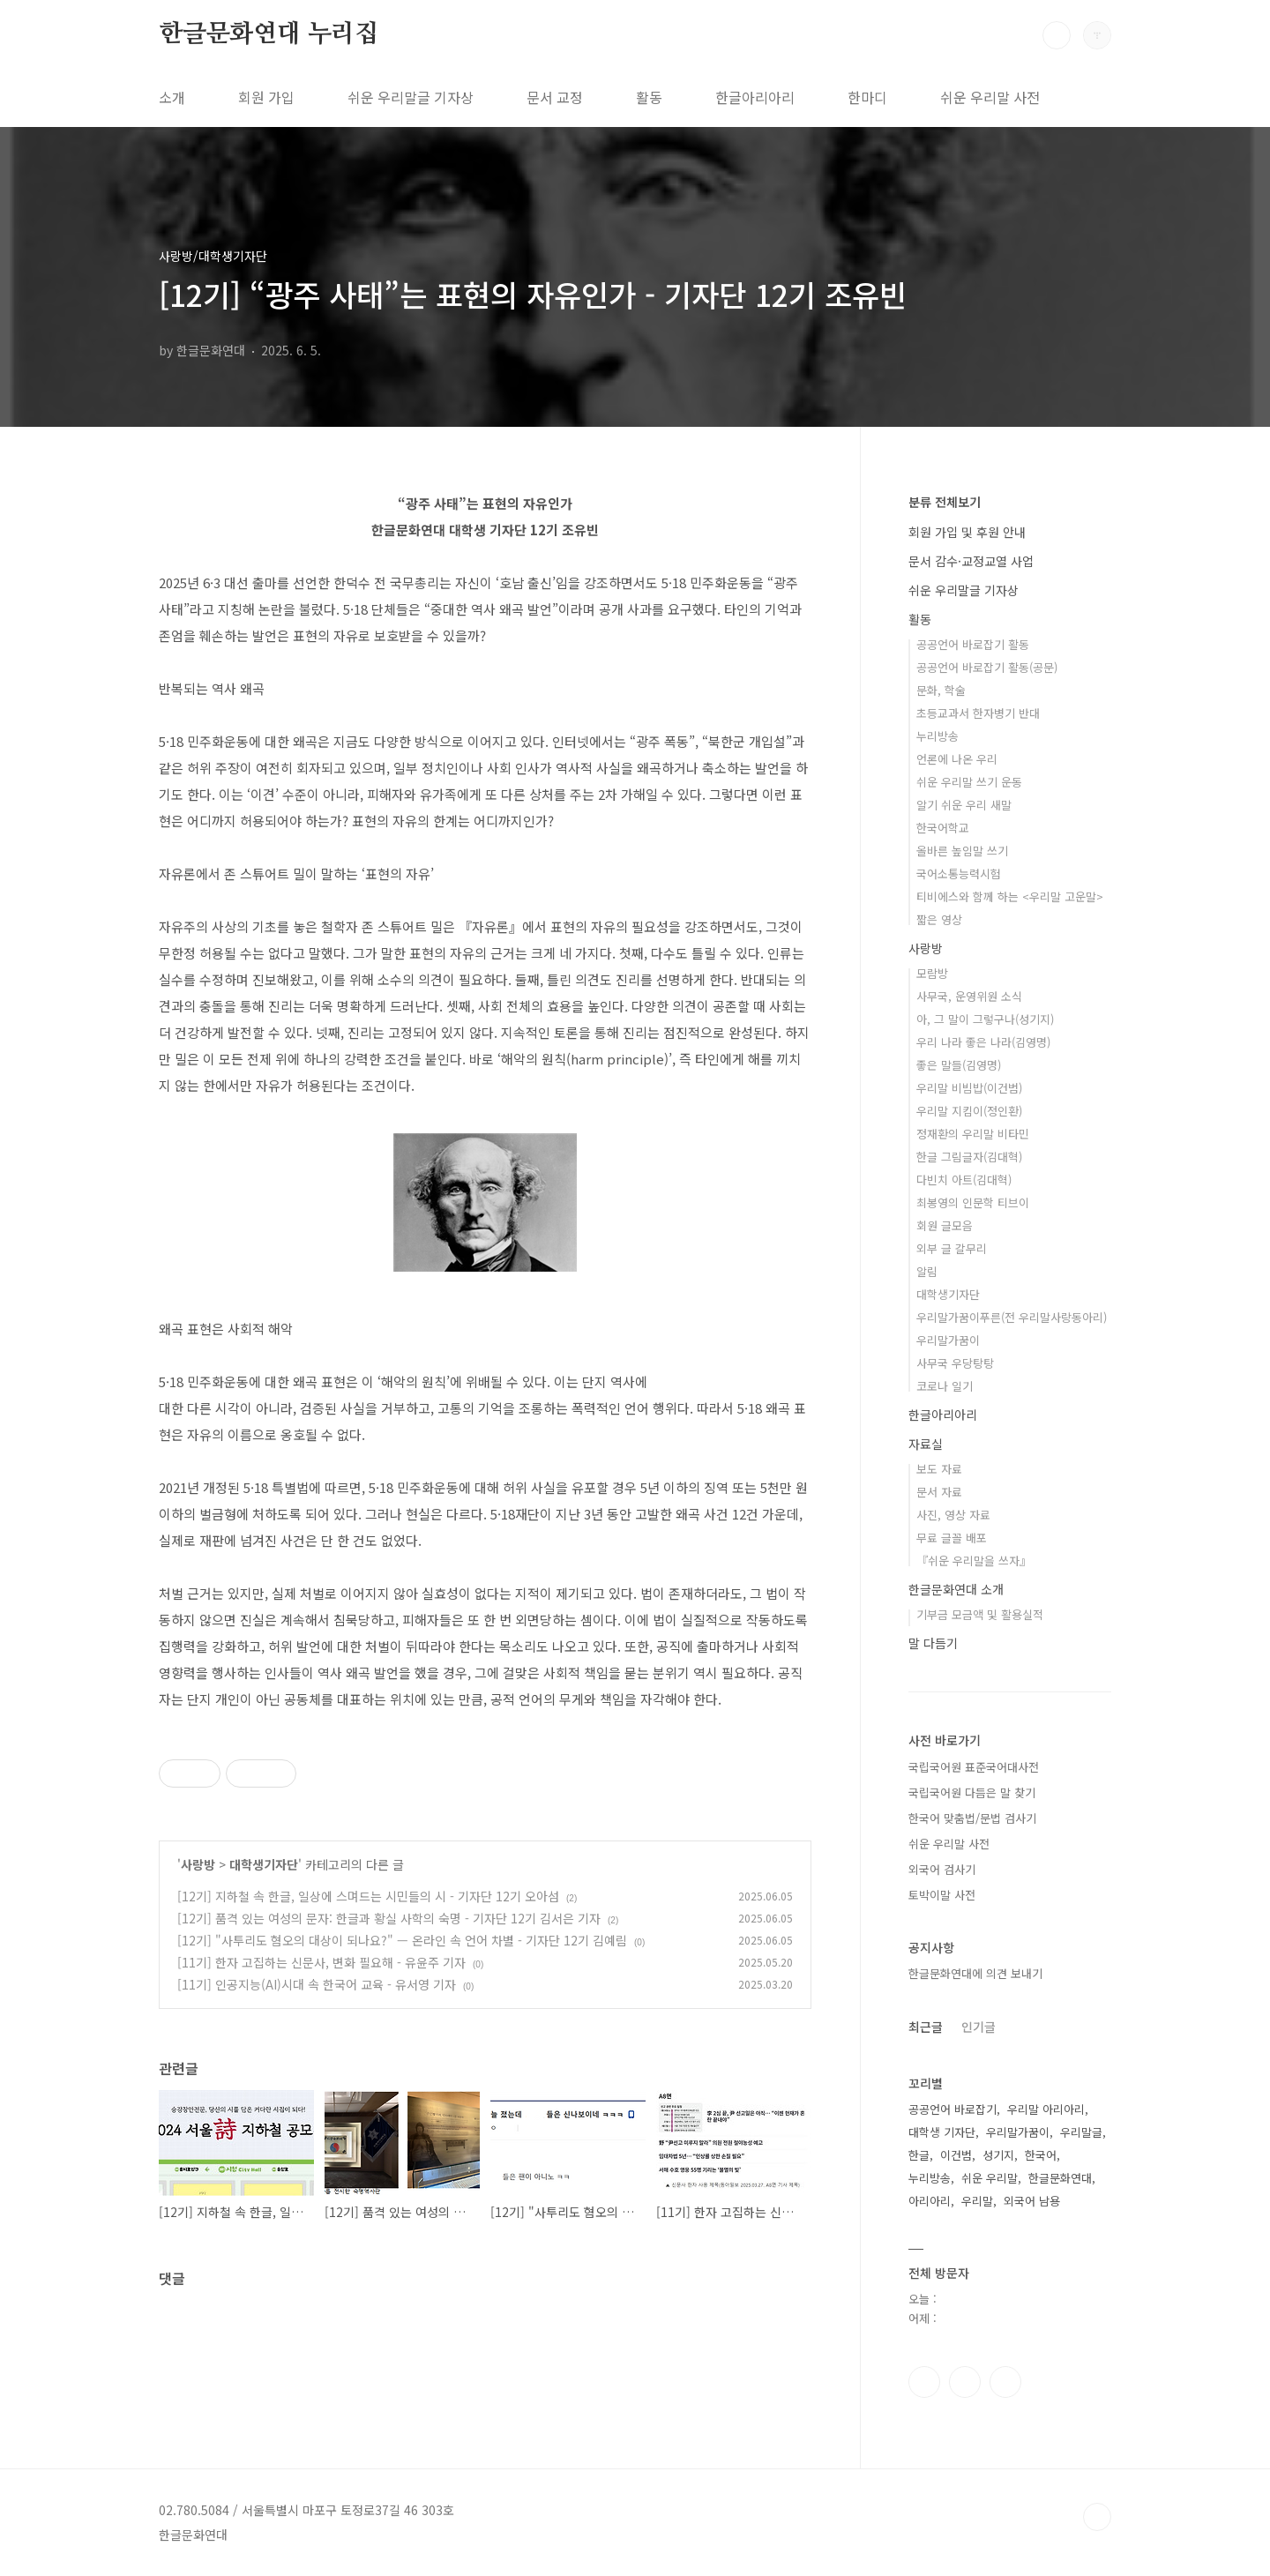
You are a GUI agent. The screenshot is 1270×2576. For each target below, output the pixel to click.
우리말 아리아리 (1046, 2109)
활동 (649, 97)
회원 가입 (266, 97)
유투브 (1005, 2382)
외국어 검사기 (941, 1869)
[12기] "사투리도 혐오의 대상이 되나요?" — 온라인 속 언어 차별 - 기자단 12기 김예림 (402, 1940)
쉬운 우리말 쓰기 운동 (969, 781)
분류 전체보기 (944, 502)
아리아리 (929, 2200)
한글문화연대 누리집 (268, 34)
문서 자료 (939, 1491)
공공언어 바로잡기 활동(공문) (986, 667)
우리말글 (1081, 2132)
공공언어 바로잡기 (952, 2109)
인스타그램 (965, 2382)
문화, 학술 (941, 690)
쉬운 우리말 (989, 2177)
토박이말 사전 (941, 1894)
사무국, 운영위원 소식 (969, 996)
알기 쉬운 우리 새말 (964, 804)
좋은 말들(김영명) (958, 1065)
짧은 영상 (939, 919)
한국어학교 (942, 827)
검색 (1056, 35)
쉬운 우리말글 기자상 (410, 97)
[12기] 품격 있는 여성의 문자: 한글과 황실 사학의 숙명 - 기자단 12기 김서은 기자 (389, 1918)
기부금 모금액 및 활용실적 (979, 1614)
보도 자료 (939, 1468)
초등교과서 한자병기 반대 (978, 713)
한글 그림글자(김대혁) (969, 1156)
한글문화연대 (1060, 2177)
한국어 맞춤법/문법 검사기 (972, 1818)
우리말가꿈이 (948, 1340)
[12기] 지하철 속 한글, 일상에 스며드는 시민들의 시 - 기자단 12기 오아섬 (368, 1896)
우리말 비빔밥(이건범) (969, 1087)
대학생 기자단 (941, 2132)
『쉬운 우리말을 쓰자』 (973, 1560)
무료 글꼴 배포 (951, 1537)
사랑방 (198, 1864)
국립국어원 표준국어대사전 (973, 1766)
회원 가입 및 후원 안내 (967, 532)
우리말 (977, 2200)
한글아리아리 (755, 97)
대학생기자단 (263, 1864)
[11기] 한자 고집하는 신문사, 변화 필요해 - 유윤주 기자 (321, 1962)
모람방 (932, 973)
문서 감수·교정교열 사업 (971, 561)
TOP (1097, 2517)
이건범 (956, 2155)
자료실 (925, 1443)
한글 (919, 2155)
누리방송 (937, 736)
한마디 (867, 97)
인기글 (978, 2026)
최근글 (925, 2026)
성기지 (998, 2155)
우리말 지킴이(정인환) (969, 1110)
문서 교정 (555, 97)
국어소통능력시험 (958, 873)
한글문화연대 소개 (956, 1589)
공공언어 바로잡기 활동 (972, 644)
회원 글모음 (944, 1225)
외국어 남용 (1032, 2200)
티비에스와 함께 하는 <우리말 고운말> (1009, 896)
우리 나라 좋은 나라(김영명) (983, 1042)
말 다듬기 (933, 1643)
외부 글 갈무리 (951, 1248)
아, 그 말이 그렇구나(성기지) (985, 1019)
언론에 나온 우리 (956, 758)
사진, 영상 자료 (953, 1514)
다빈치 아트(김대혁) (964, 1179)
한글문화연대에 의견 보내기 (975, 1973)
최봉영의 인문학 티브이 (972, 1202)
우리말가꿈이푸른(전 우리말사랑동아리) (1011, 1317)
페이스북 (924, 2382)
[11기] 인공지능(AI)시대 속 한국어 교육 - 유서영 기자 (316, 1984)
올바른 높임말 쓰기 (962, 850)
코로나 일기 (944, 1386)
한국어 (1041, 2155)
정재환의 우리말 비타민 (972, 1133)
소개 (172, 97)
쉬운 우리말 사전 (990, 97)
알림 (927, 1271)
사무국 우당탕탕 (955, 1363)
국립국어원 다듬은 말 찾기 (971, 1792)
